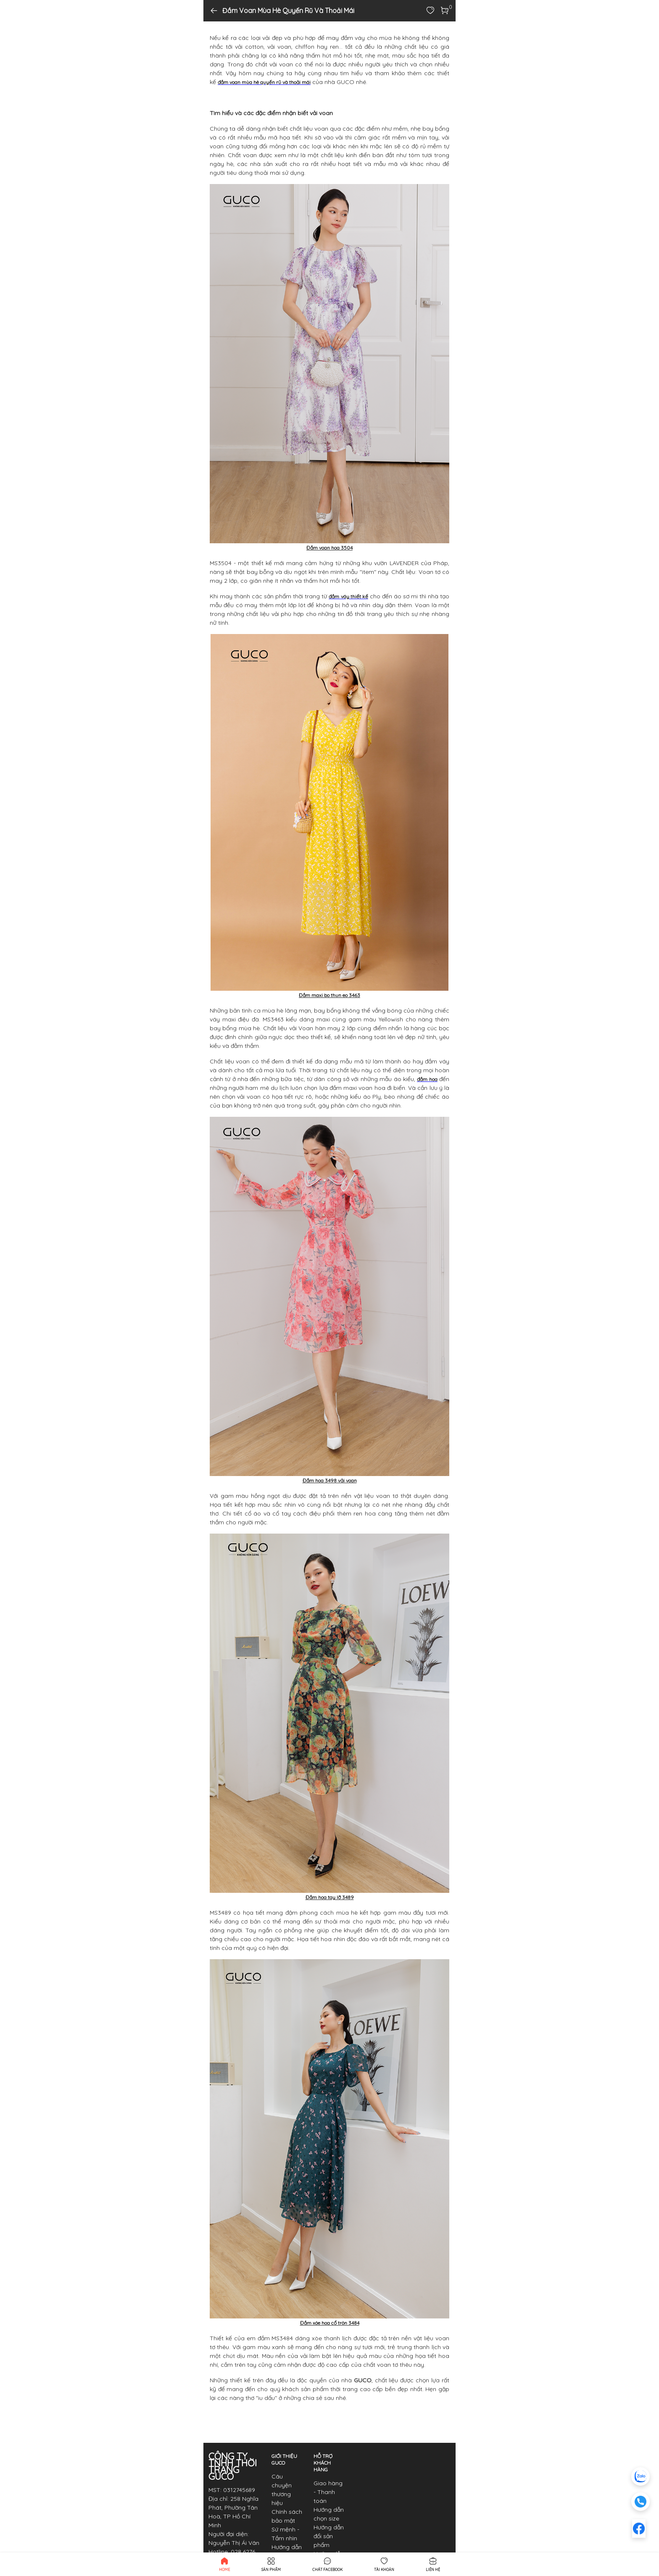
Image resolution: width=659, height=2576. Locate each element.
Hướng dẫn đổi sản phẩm (329, 2536)
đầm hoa (427, 1079)
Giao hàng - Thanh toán (328, 2492)
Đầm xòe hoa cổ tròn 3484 (329, 2323)
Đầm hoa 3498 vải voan (330, 1480)
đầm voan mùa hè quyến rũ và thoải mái (264, 82)
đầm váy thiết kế (348, 596)
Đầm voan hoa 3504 (329, 548)
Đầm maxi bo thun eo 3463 (329, 995)
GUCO (363, 2380)
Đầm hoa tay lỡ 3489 (330, 1897)
